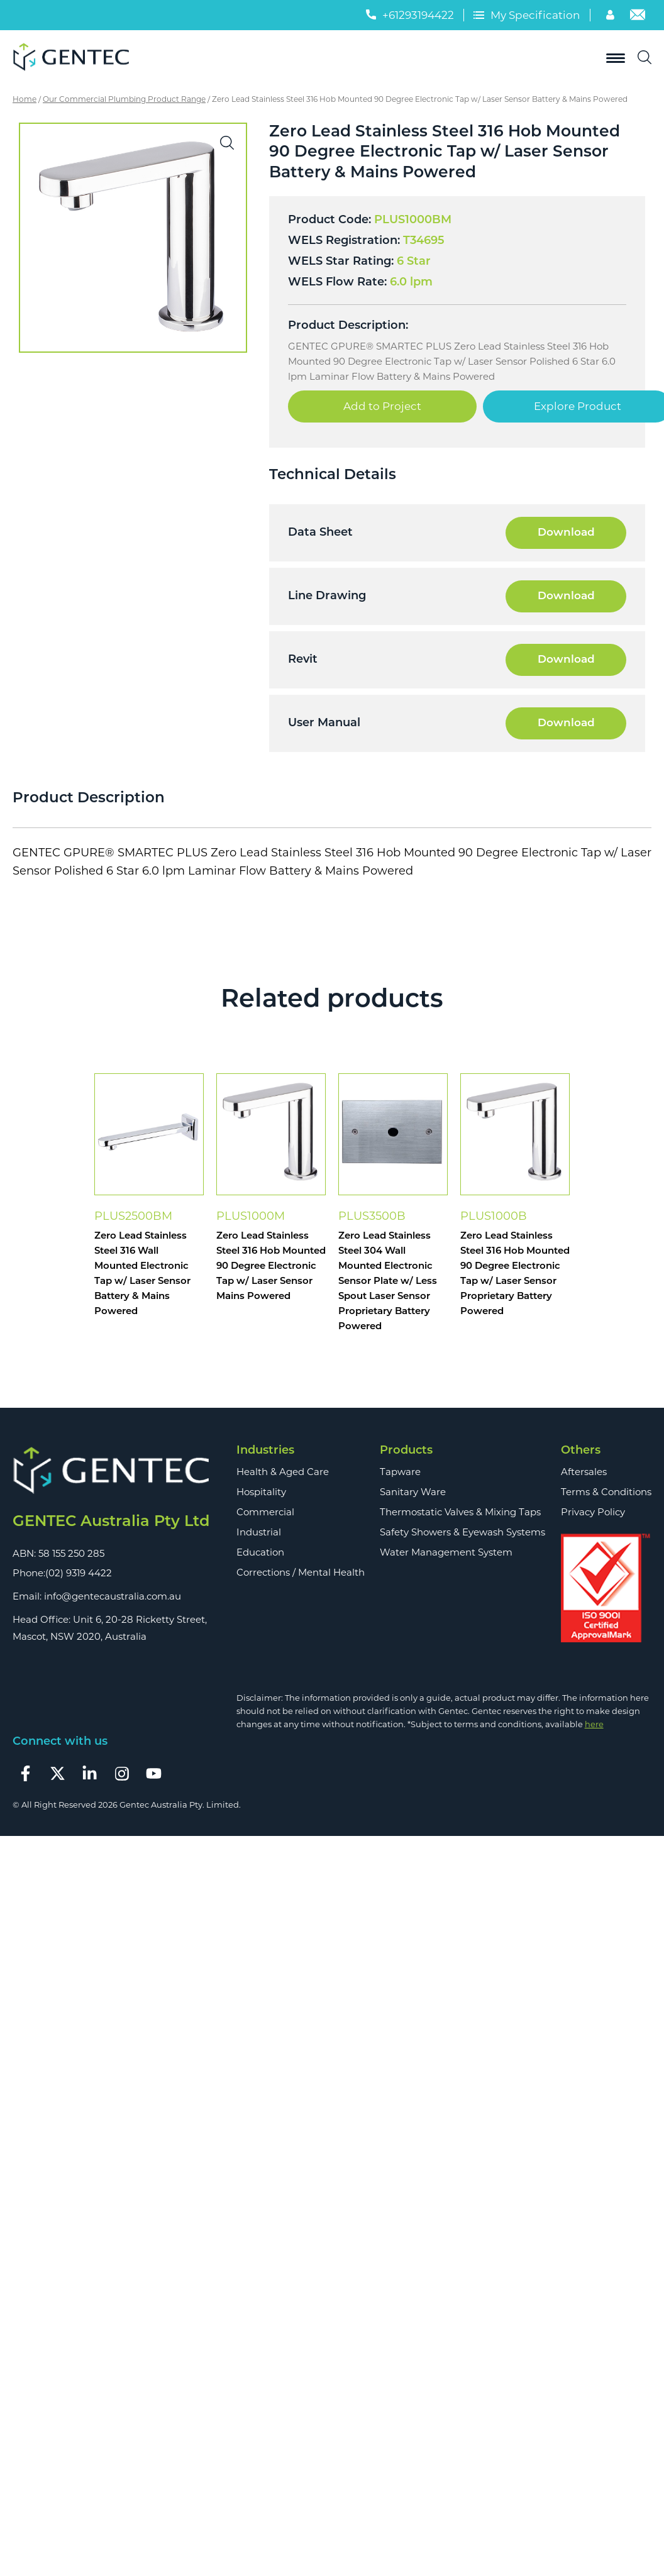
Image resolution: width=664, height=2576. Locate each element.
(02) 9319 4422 (78, 1573)
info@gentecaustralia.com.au (112, 1596)
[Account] (611, 16)
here (594, 1724)
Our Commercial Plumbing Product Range (124, 99)
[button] (227, 142)
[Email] (637, 16)
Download (566, 533)
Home (24, 99)
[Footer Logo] (111, 1471)
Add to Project (382, 406)
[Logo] (75, 58)
